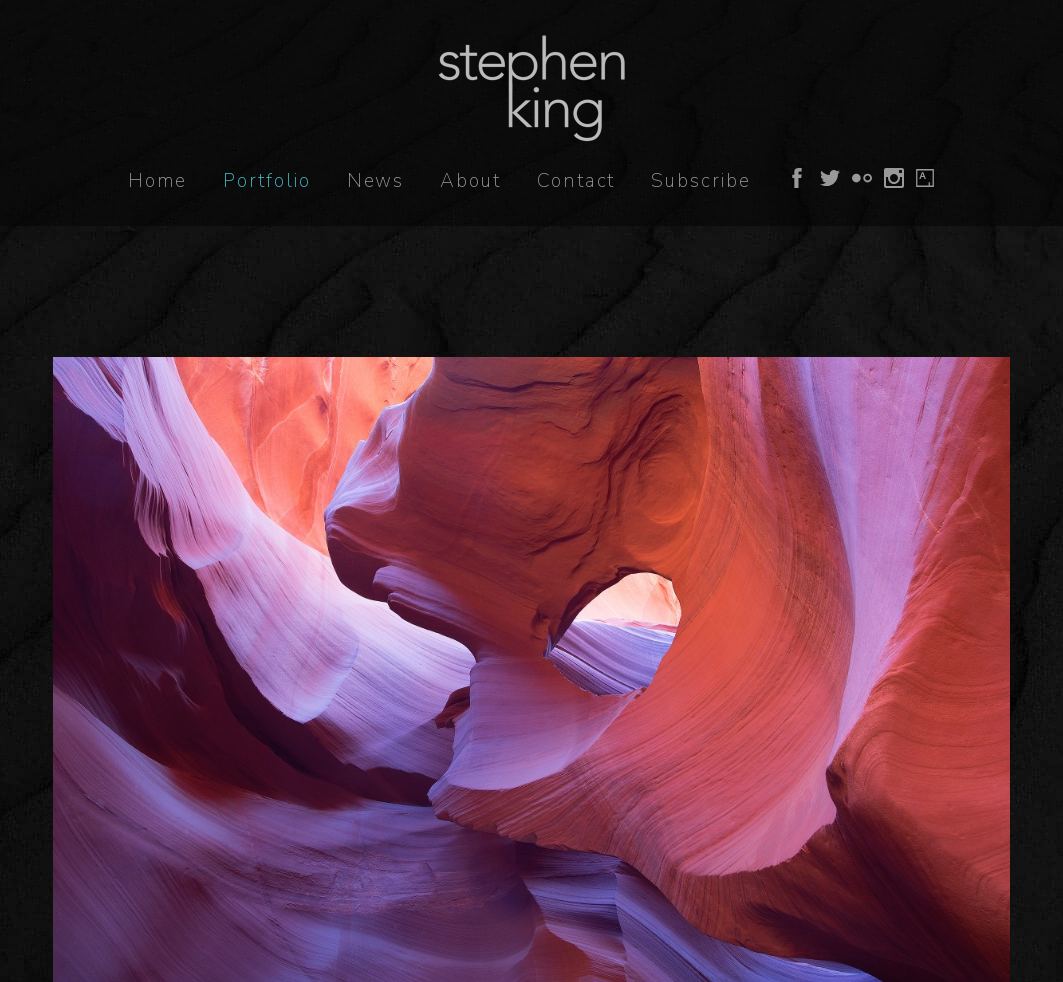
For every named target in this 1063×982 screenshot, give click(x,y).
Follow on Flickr (862, 178)
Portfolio (266, 181)
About (470, 181)
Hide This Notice (831, 908)
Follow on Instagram (894, 178)
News (376, 181)
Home (158, 181)
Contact (576, 181)
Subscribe (700, 181)
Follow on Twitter (830, 178)
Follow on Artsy (925, 178)
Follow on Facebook (797, 178)
